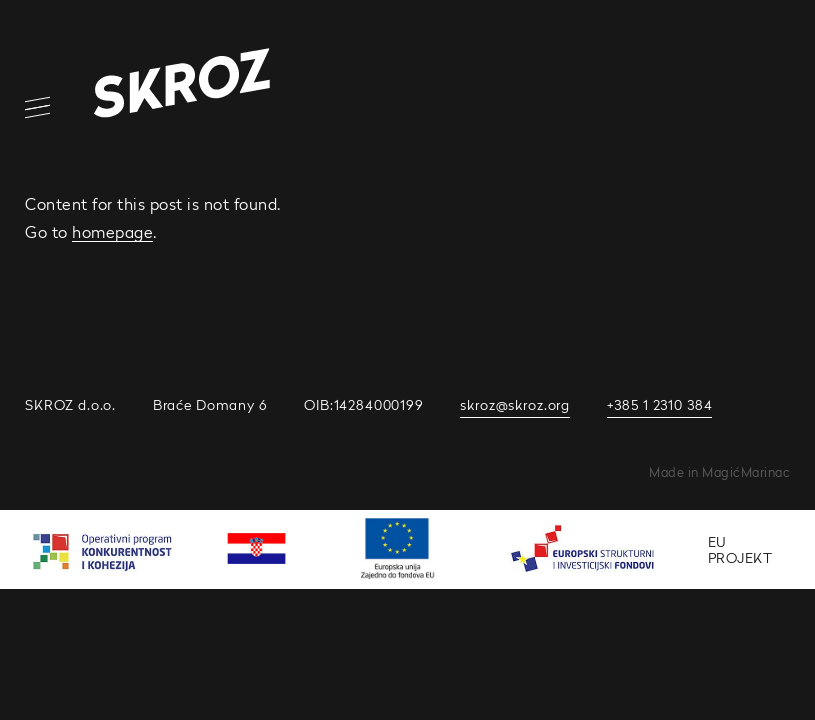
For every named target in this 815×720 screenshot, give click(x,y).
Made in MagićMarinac (719, 472)
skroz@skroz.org (515, 405)
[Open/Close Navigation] (25, 107)
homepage (112, 232)
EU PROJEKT (740, 549)
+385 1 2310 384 (660, 405)
